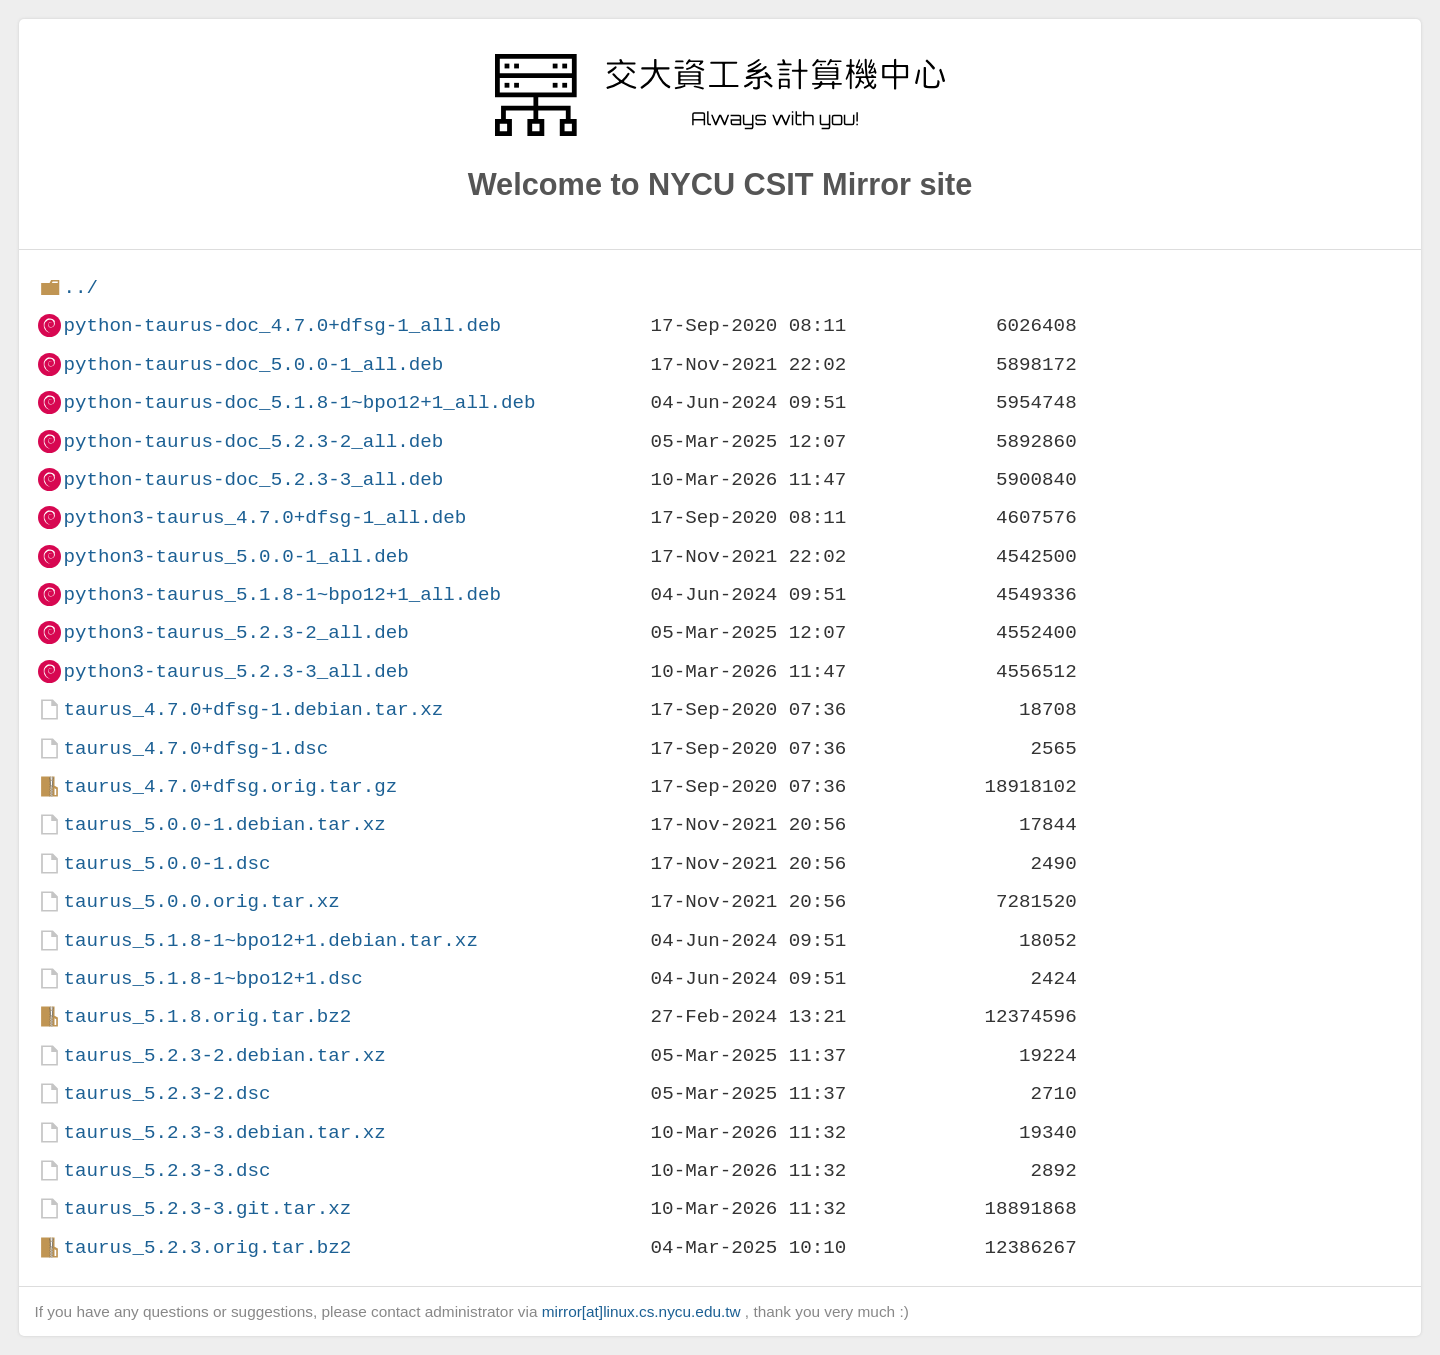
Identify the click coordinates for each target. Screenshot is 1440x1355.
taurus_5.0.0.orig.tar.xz (201, 901)
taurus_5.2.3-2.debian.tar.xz (224, 1055)
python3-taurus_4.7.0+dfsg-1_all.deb (264, 517)
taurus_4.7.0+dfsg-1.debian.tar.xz (253, 709)
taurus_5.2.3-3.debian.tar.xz (224, 1132)
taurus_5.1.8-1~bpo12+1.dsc (212, 978)
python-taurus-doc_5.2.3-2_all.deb (253, 441)
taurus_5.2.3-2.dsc (166, 1093)
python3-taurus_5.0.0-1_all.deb (235, 556)
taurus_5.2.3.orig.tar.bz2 (207, 1247)
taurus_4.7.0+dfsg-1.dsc (195, 748)
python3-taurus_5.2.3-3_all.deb (235, 671)
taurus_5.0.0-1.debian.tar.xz (224, 824)
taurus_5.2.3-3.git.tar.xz (207, 1208)
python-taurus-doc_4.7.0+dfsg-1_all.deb (281, 325)
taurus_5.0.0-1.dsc (166, 863)
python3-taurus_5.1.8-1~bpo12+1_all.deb (281, 594)
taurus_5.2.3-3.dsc (166, 1170)
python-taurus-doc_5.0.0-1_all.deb (253, 364)
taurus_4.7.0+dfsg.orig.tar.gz (230, 786)
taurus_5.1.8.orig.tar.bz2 (207, 1016)
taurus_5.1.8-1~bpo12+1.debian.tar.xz (270, 940)
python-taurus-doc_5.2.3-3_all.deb (253, 479)
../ (80, 287)
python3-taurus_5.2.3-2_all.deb (235, 632)
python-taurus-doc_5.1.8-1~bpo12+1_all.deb (299, 402)
